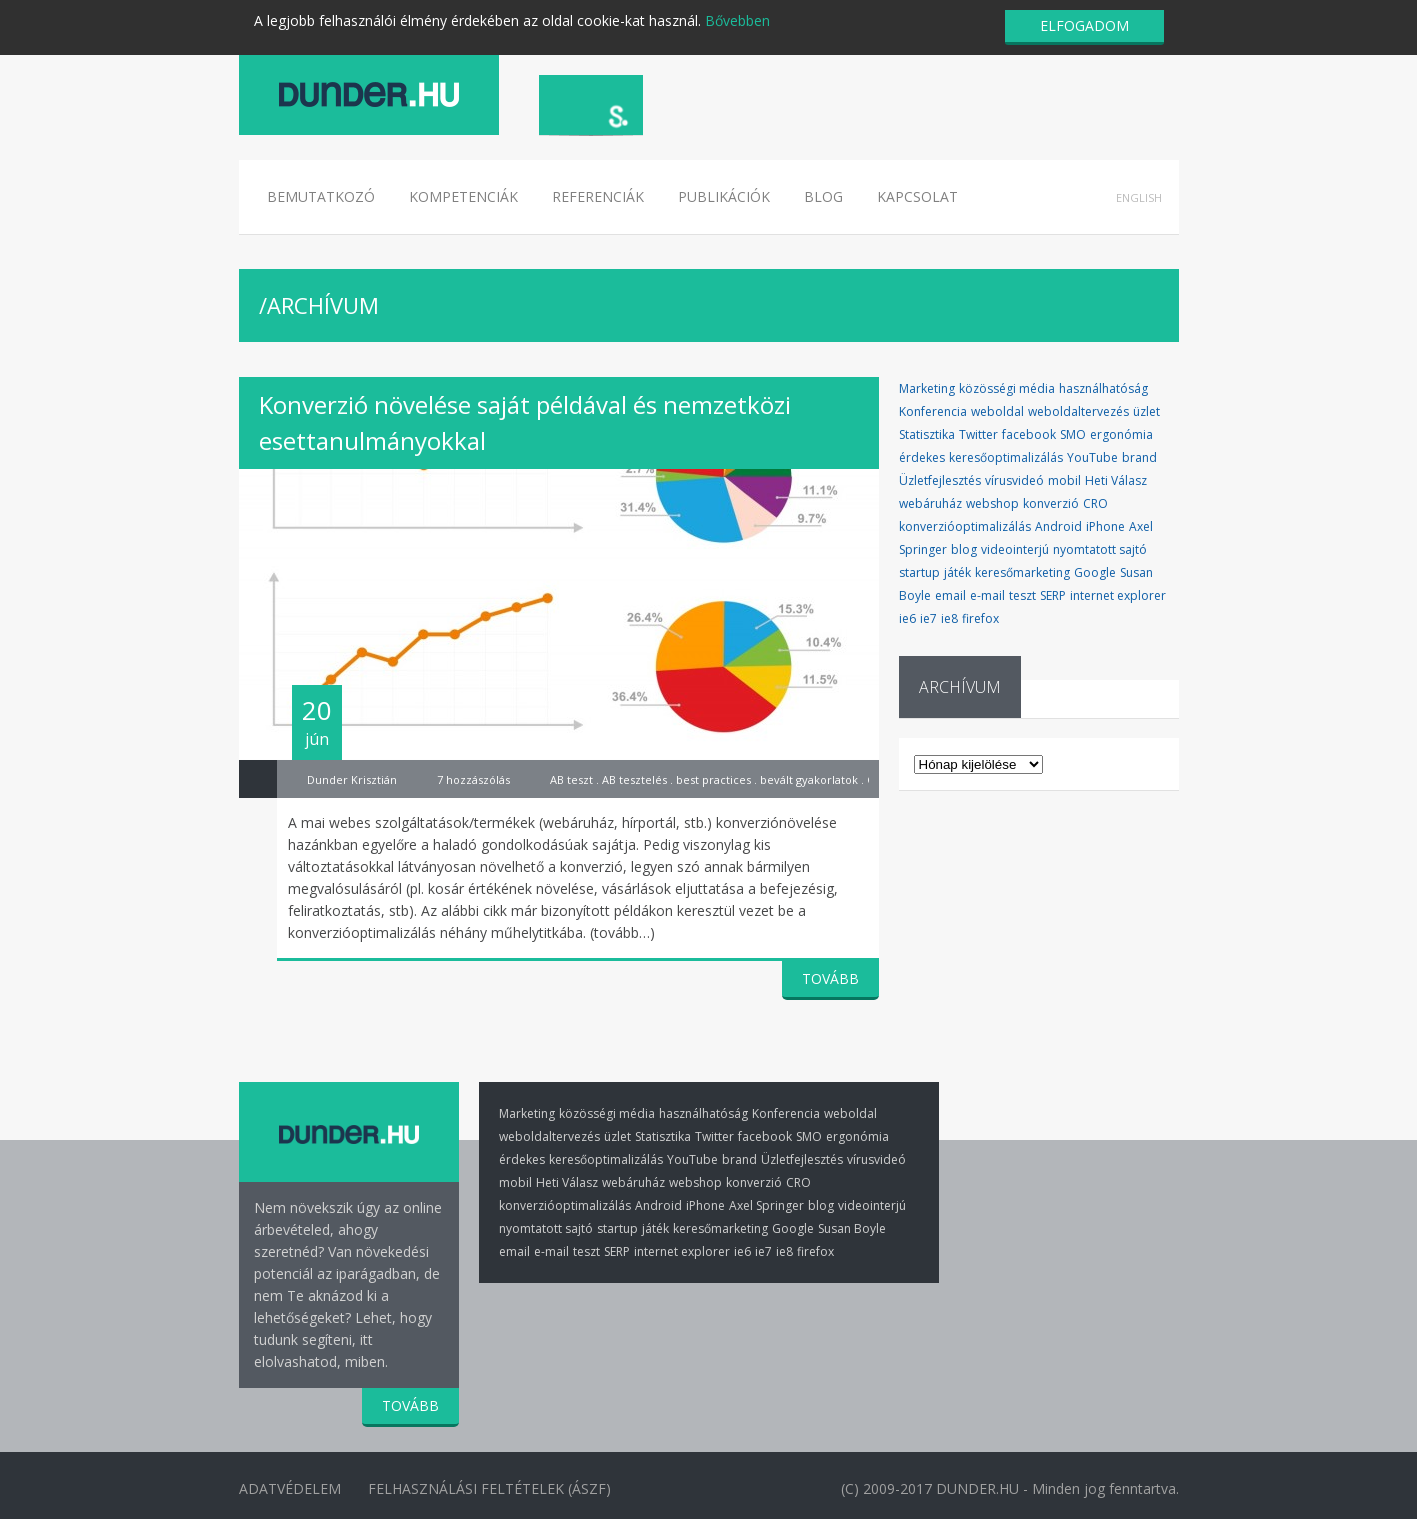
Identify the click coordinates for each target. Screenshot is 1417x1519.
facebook (1029, 434)
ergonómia (1121, 434)
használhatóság (1103, 388)
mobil (1064, 480)
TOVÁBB (830, 978)
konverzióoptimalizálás (965, 526)
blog (964, 549)
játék (957, 572)
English (1139, 197)
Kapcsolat (917, 196)
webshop (992, 503)
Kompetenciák (463, 196)
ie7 (928, 618)
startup (919, 572)
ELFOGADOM (1084, 25)
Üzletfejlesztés (940, 480)
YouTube (1092, 457)
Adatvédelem (290, 1487)
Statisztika (927, 434)
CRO (1095, 503)
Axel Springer (766, 1205)
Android (1058, 526)
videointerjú (1015, 549)
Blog (823, 196)
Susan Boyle (852, 1228)
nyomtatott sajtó (1100, 549)
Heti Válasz (1116, 480)
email (950, 595)
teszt (1022, 595)
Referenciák (598, 196)
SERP (1053, 595)
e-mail (987, 595)
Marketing (927, 388)
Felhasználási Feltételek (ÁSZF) (493, 1487)
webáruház (930, 503)
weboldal (997, 411)
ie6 (907, 618)
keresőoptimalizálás (1006, 457)
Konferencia (933, 411)
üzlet (1146, 411)
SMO (1073, 434)
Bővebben (737, 20)
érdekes (922, 457)
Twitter (978, 434)
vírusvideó (1014, 480)
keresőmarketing (1022, 572)
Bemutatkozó (321, 196)
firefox (980, 618)
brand (1139, 457)
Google (1095, 572)
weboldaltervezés (1078, 411)
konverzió (1051, 503)
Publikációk (724, 196)
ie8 (949, 618)
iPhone (1105, 526)
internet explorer (1118, 595)
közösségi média (1007, 388)
